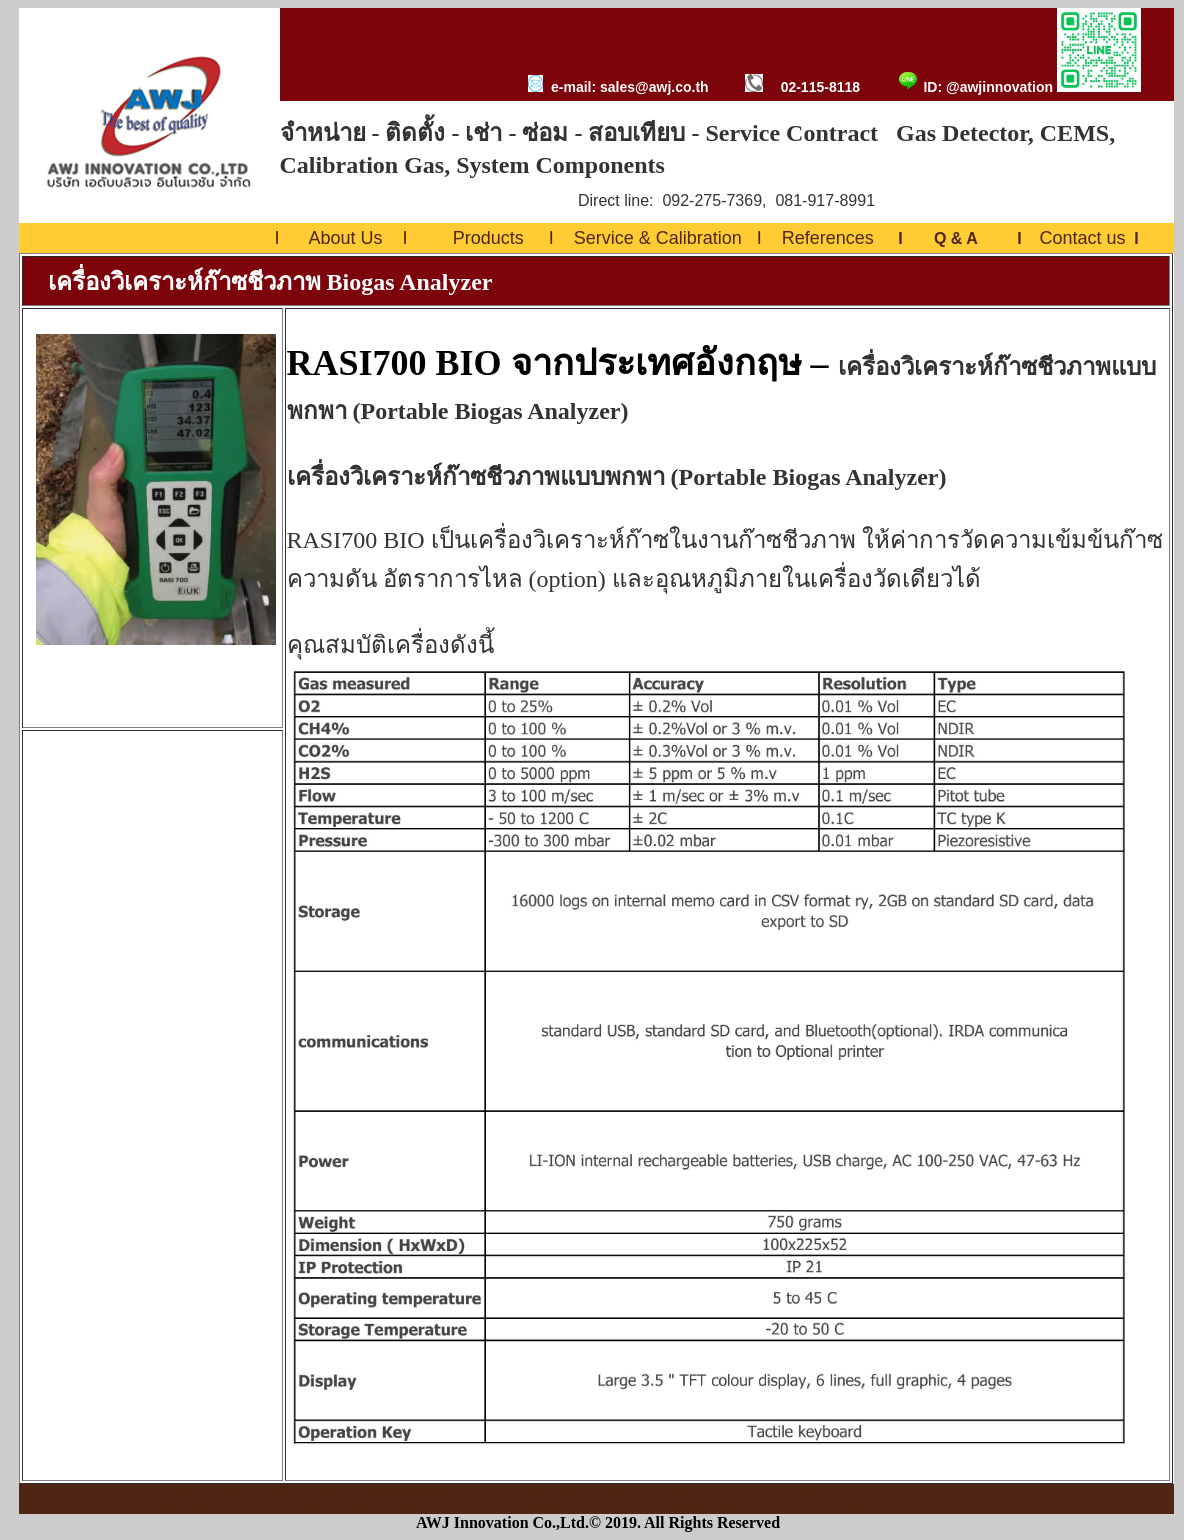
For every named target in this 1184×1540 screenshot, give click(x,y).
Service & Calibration (658, 238)
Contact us (1082, 238)
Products (488, 238)
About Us (346, 238)
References (828, 238)
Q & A (955, 238)
